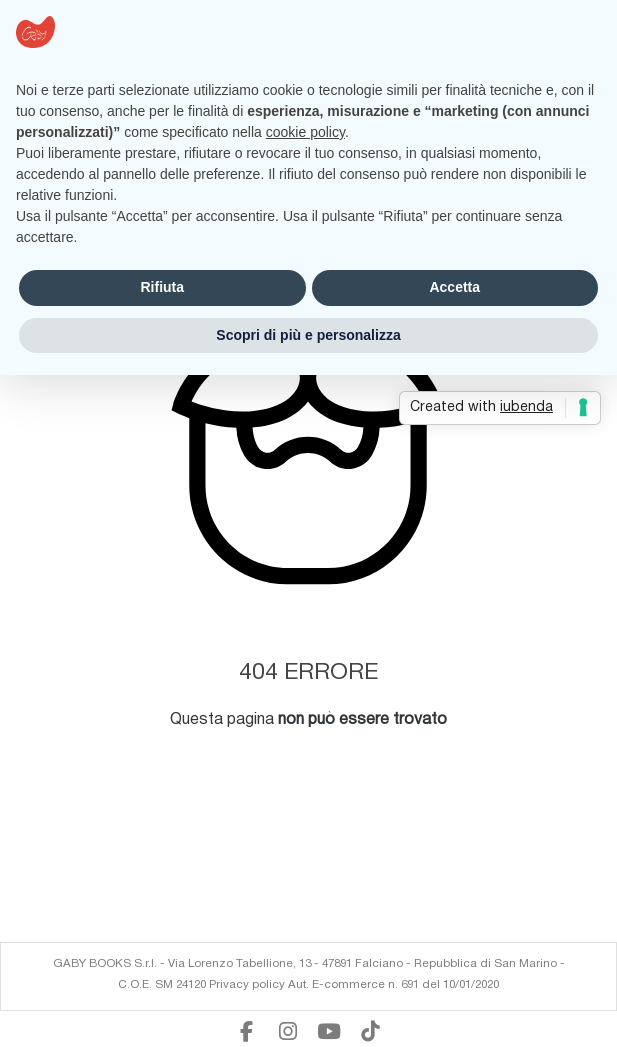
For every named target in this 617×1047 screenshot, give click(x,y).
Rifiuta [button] (162, 287)
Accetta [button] (454, 287)
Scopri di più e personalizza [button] (308, 335)
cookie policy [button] (305, 132)
